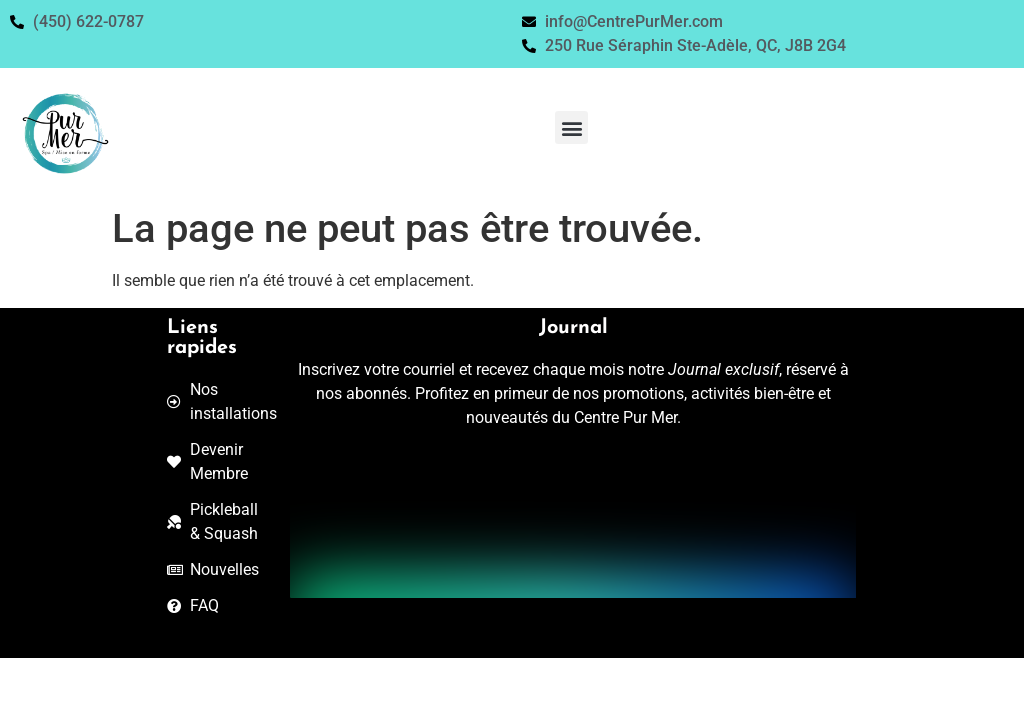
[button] (571, 127)
